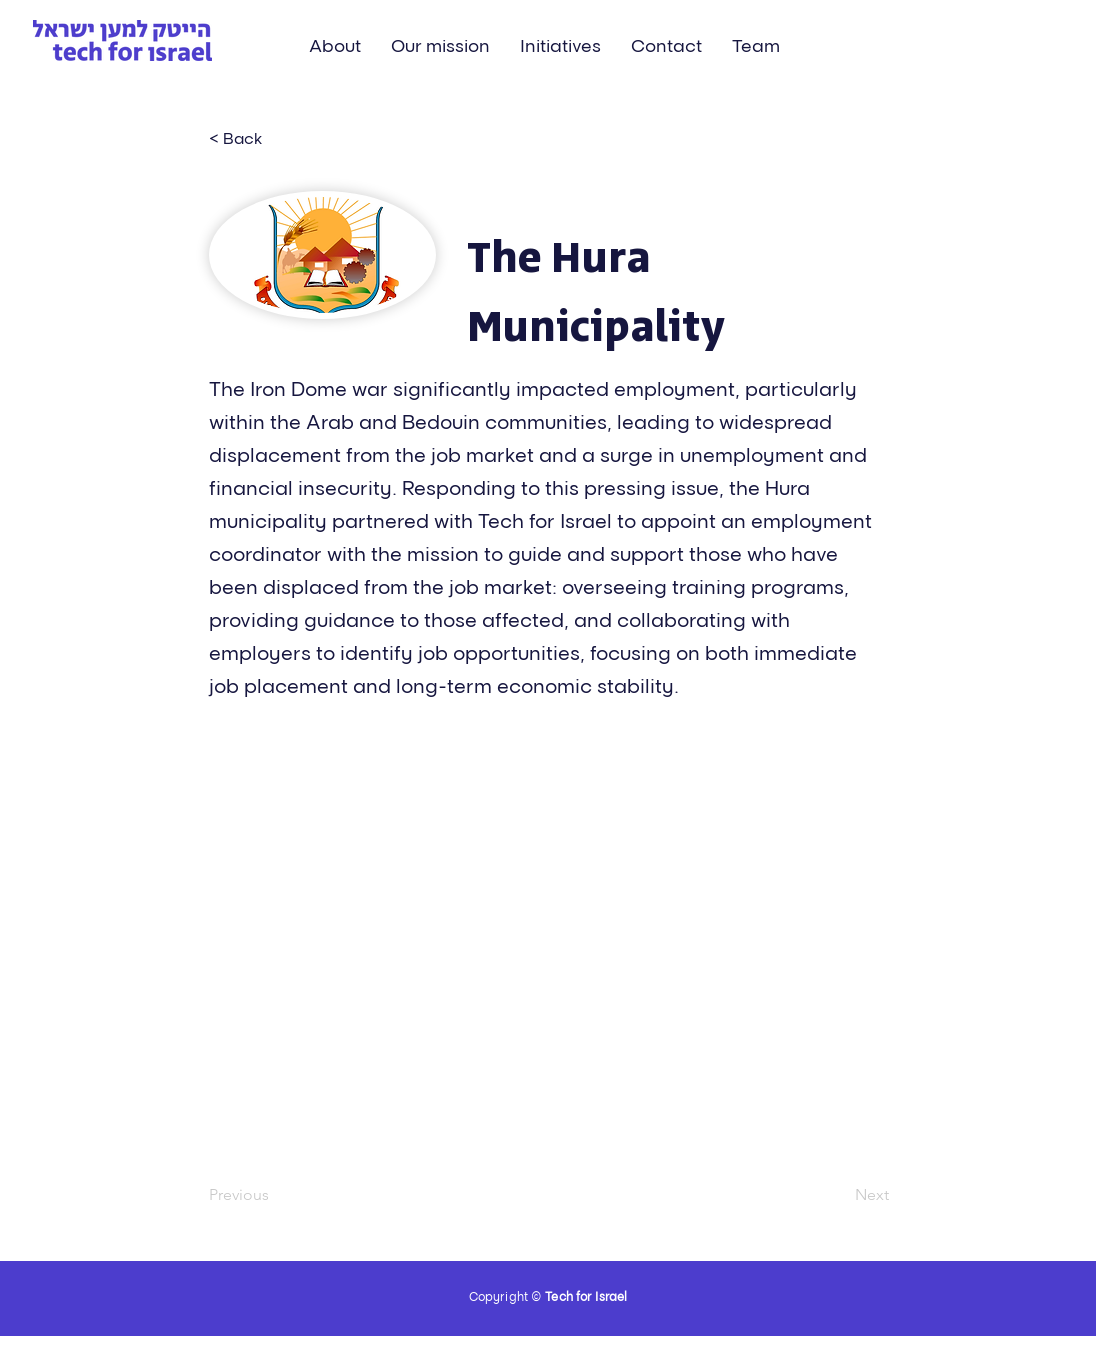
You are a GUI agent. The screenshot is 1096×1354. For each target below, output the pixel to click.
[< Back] (275, 138)
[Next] (839, 1195)
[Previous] (275, 1195)
